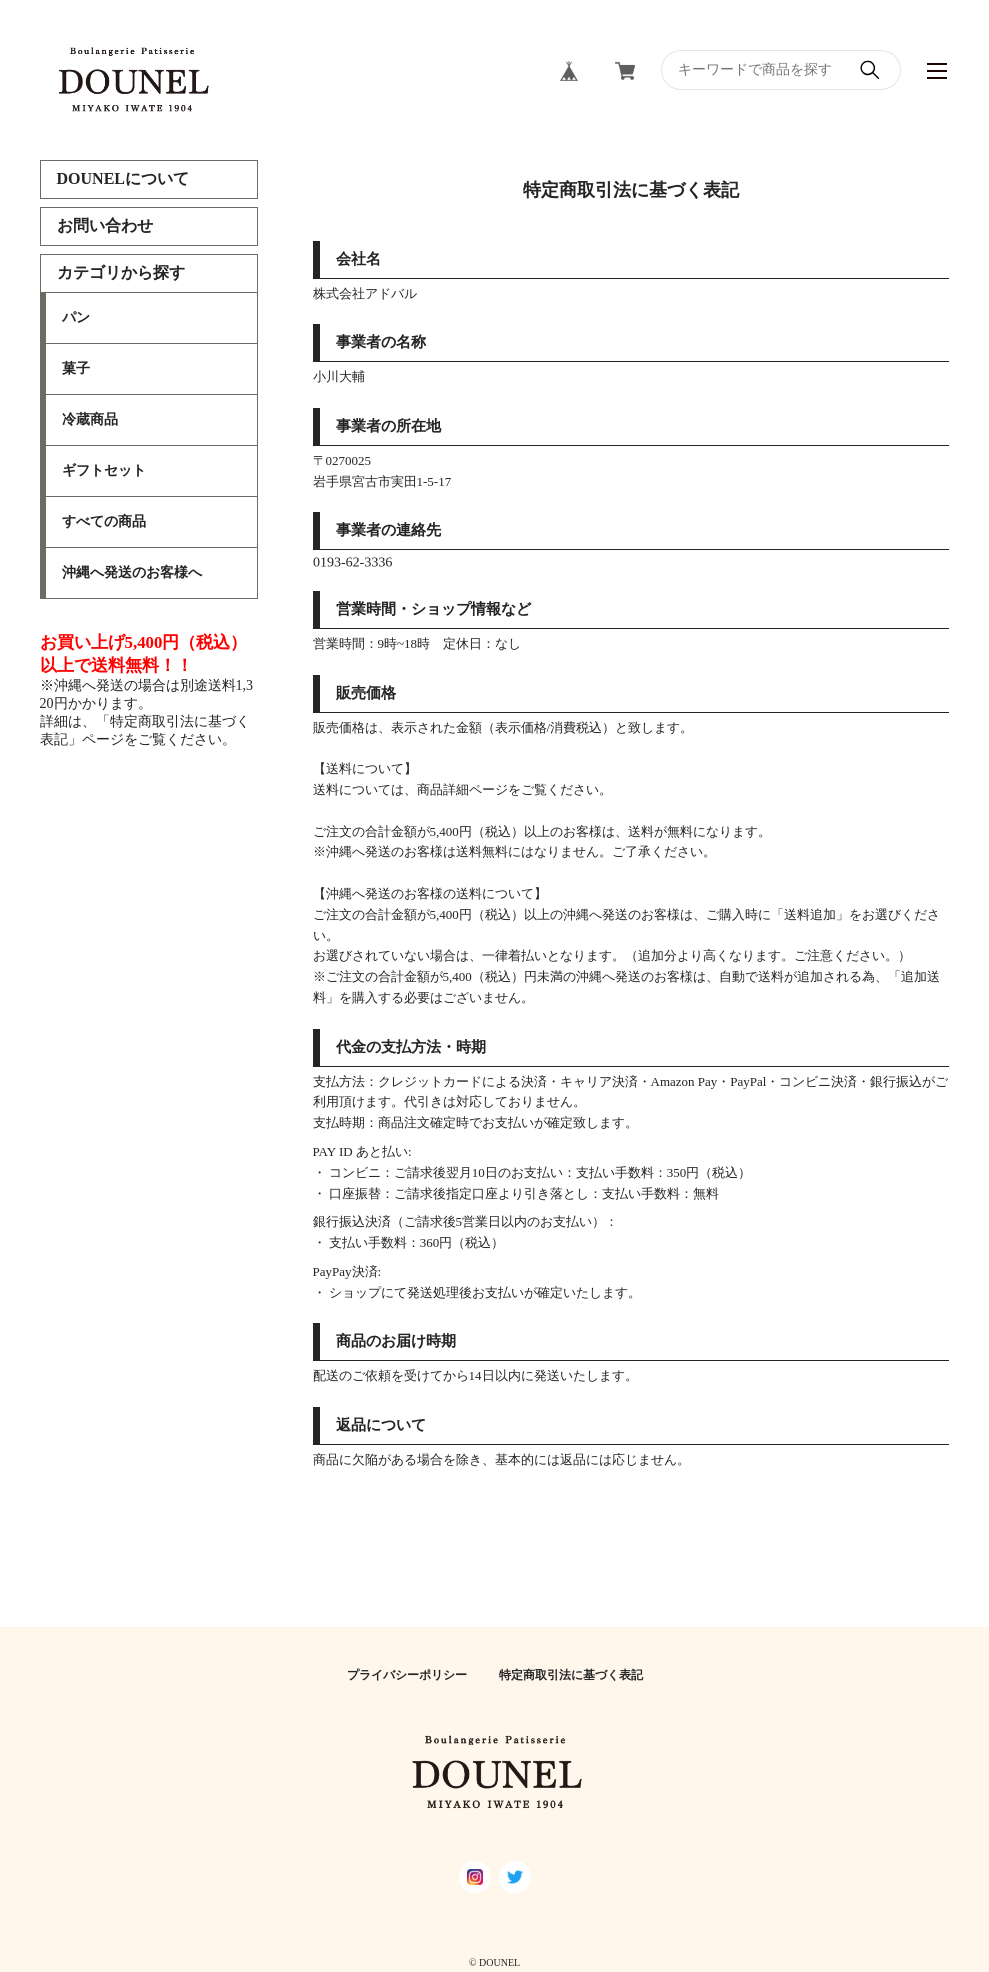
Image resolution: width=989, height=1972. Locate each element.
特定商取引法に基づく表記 (571, 1675)
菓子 (76, 368)
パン (76, 317)
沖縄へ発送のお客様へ (132, 572)
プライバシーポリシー (407, 1675)
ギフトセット (104, 470)
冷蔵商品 (90, 419)
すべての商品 (104, 521)
